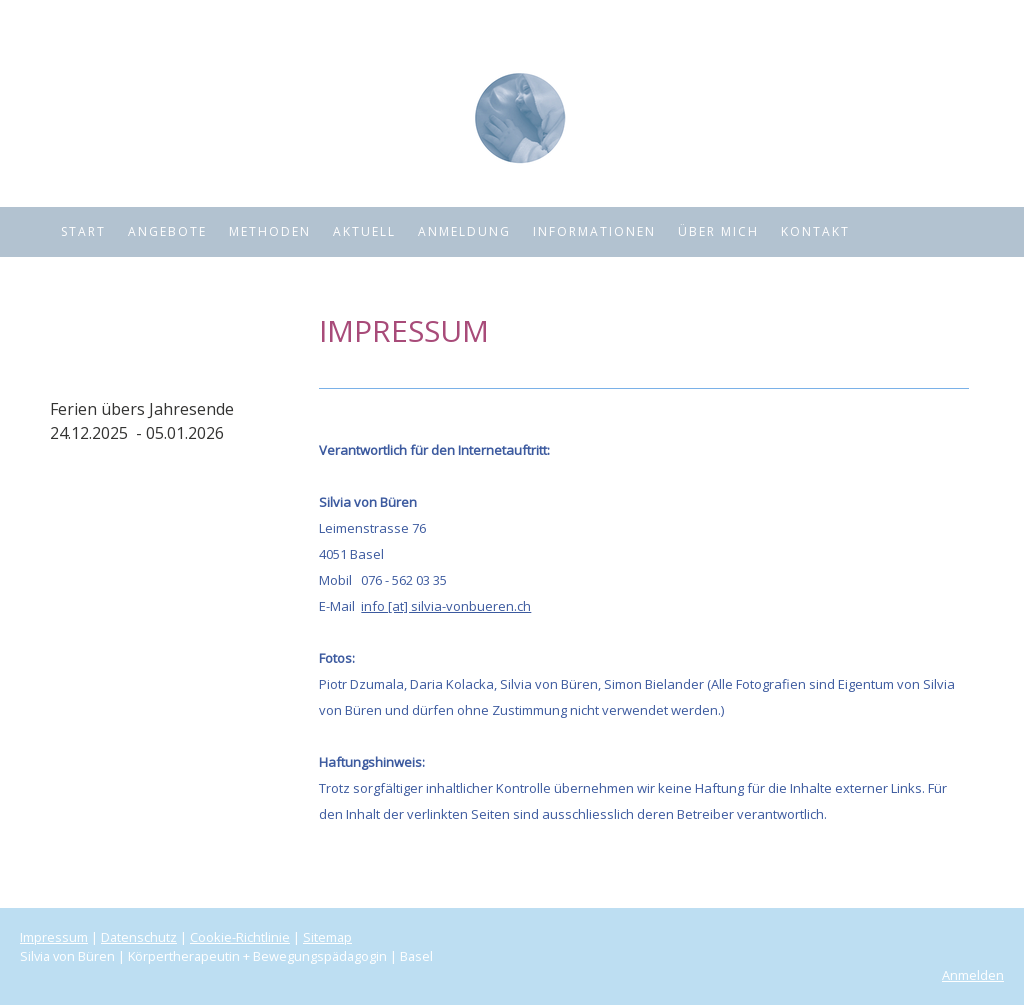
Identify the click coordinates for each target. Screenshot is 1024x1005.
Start (83, 231)
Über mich (718, 231)
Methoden (270, 231)
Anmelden (973, 975)
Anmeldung (464, 231)
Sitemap (327, 937)
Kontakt (815, 231)
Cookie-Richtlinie (240, 937)
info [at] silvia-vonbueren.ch (446, 606)
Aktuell (364, 231)
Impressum (54, 937)
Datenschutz (139, 937)
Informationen (594, 231)
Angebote (167, 231)
